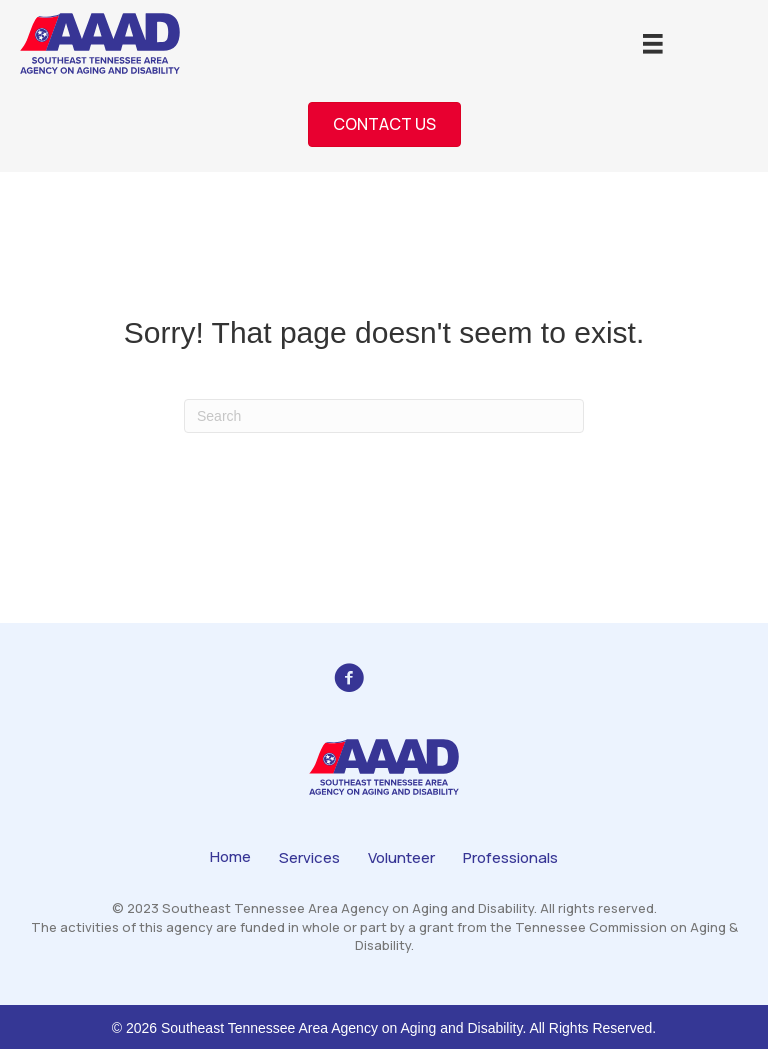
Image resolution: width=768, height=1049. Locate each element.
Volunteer (401, 857)
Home (230, 856)
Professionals (510, 857)
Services (309, 857)
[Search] (384, 416)
